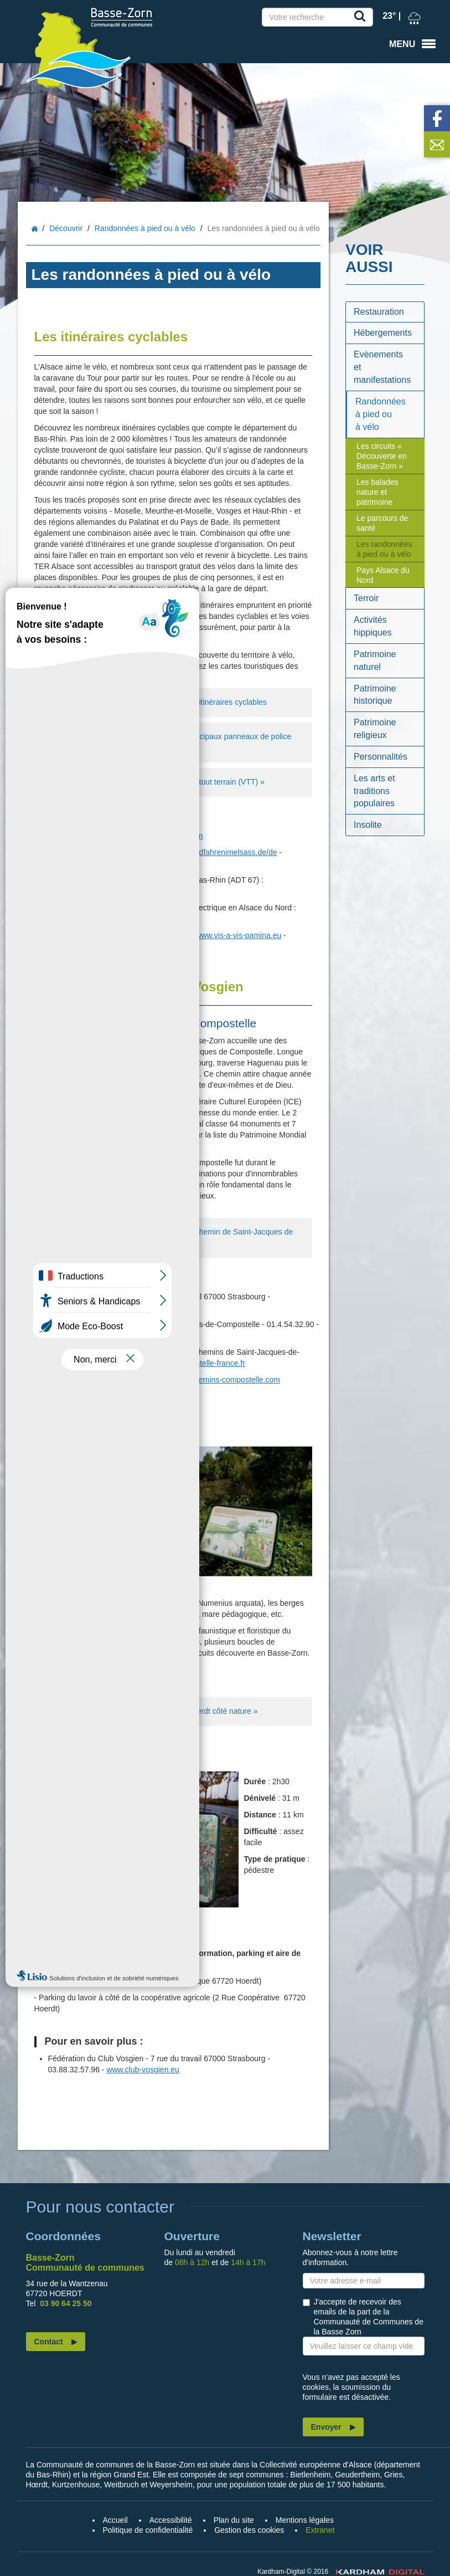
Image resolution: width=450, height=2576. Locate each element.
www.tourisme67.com (85, 891)
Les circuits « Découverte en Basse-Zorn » (381, 456)
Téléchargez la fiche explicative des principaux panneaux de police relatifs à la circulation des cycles (167, 742)
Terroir (366, 598)
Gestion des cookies (249, 2530)
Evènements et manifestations (382, 367)
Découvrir (65, 228)
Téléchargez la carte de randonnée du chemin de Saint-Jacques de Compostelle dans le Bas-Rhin (168, 1237)
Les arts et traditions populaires (374, 791)
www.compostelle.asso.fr (92, 1335)
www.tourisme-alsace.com (158, 835)
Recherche (362, 18)
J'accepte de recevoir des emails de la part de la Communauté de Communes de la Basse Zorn (368, 2316)
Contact (48, 2341)
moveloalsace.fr (75, 918)
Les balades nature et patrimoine (377, 492)
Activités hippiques (373, 626)
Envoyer (326, 2427)
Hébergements (383, 332)
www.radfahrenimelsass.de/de (225, 852)
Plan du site (234, 2520)
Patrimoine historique (375, 695)
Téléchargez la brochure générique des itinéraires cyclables (155, 702)
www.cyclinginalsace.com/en (97, 863)
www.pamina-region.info (89, 946)
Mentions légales (305, 2520)
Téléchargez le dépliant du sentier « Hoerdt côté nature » (150, 1711)
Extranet (320, 2530)
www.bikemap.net (139, 918)
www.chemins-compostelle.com (226, 1379)
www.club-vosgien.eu (142, 1307)
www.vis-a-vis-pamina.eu (238, 935)
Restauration (379, 311)
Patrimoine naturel (375, 660)
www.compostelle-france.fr (199, 1363)
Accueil (35, 229)
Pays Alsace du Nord (383, 575)
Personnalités (380, 756)
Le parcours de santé (382, 523)
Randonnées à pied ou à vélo (145, 228)
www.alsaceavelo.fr (133, 852)
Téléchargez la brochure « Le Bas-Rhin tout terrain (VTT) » (154, 782)
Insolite (368, 824)
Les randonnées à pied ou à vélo (384, 549)
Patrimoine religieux (375, 729)
